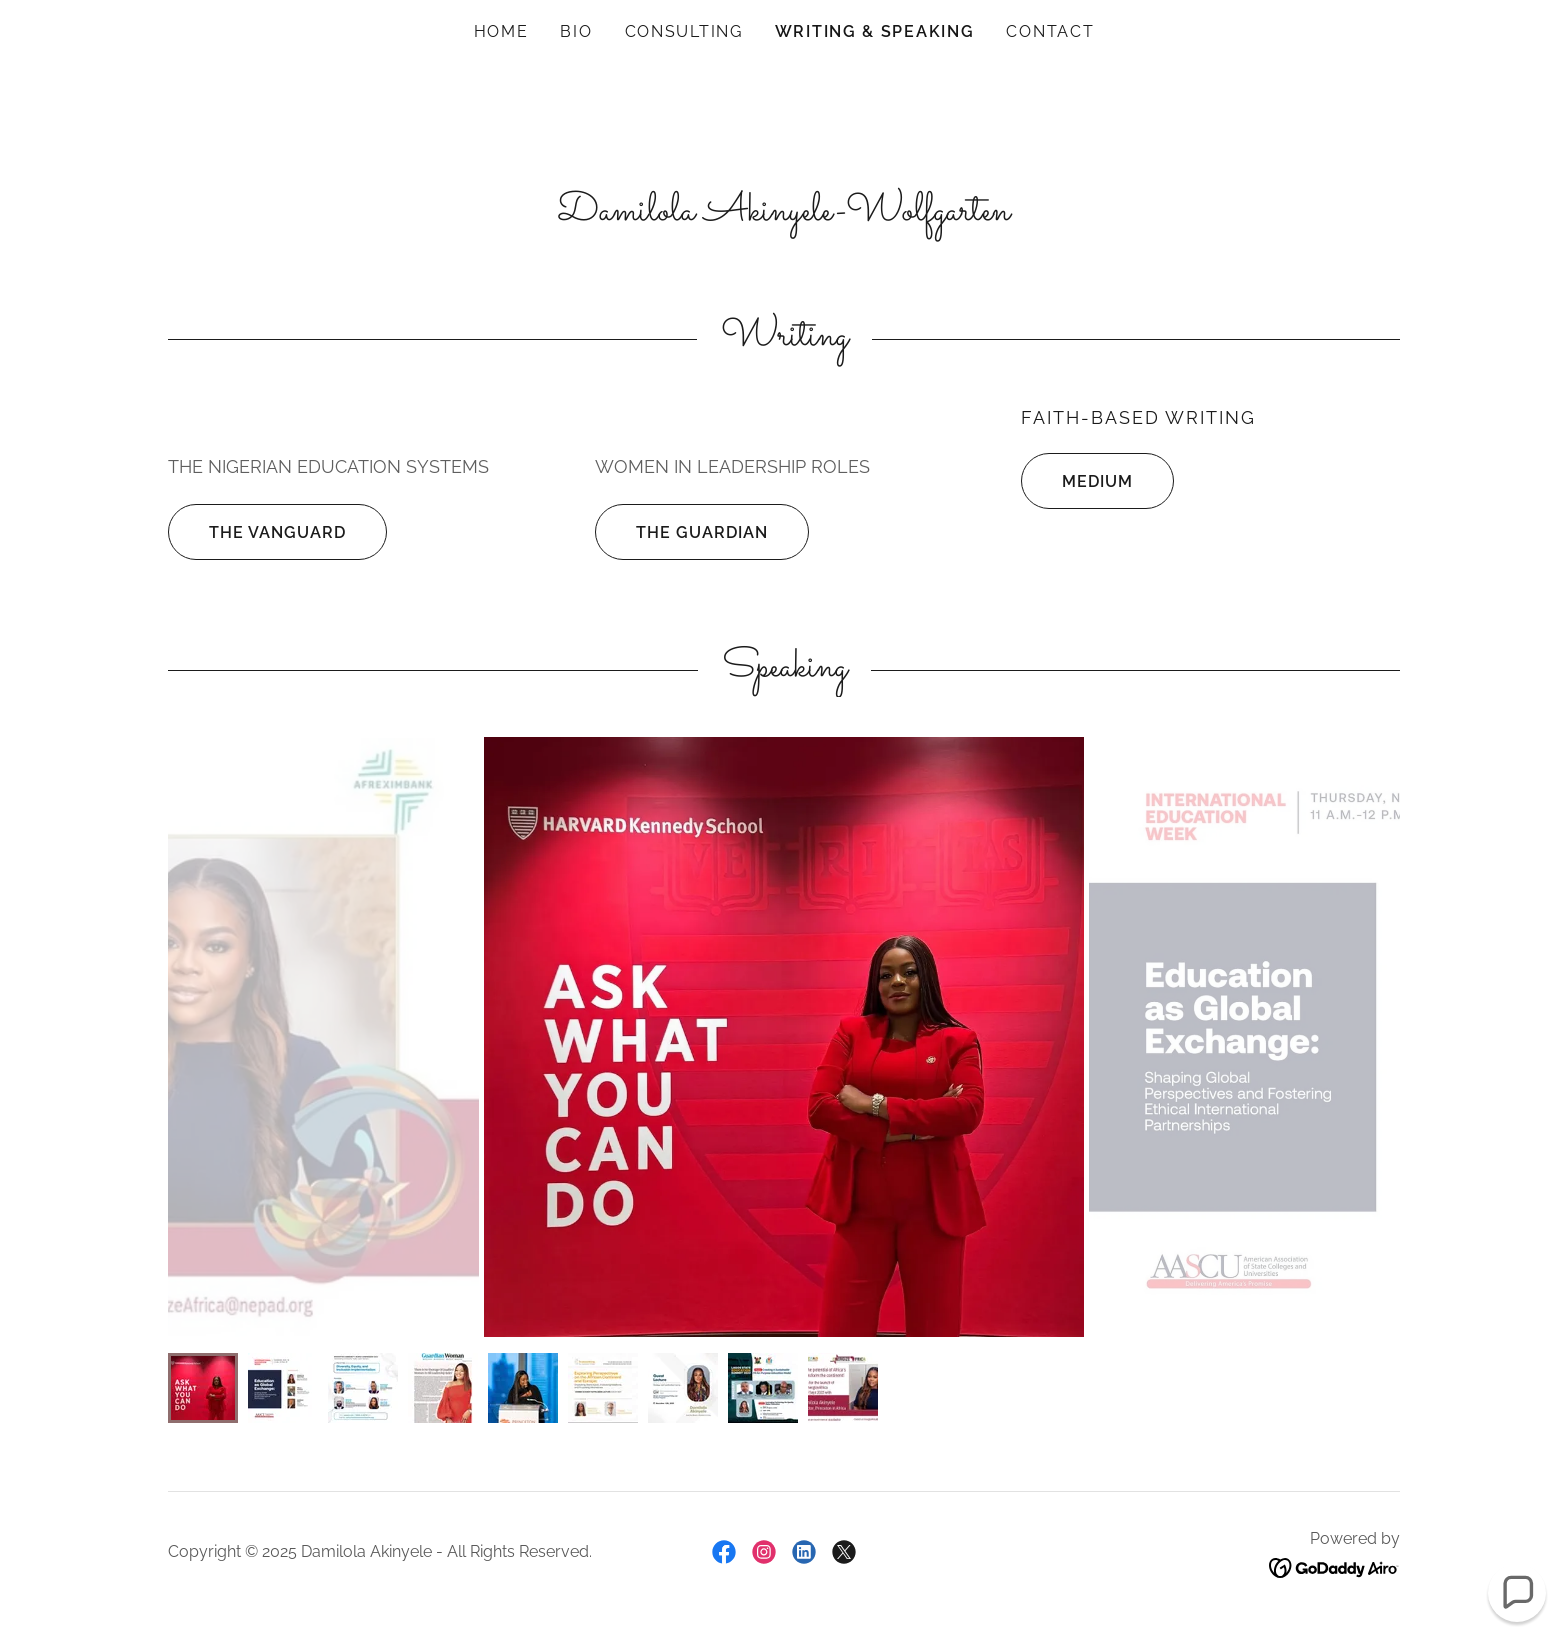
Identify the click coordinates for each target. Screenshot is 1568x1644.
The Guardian (681, 532)
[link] (724, 1552)
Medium (1077, 481)
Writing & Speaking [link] (875, 31)
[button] (1517, 1593)
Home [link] (501, 31)
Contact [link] (1050, 31)
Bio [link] (576, 31)
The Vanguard (257, 532)
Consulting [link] (684, 31)
